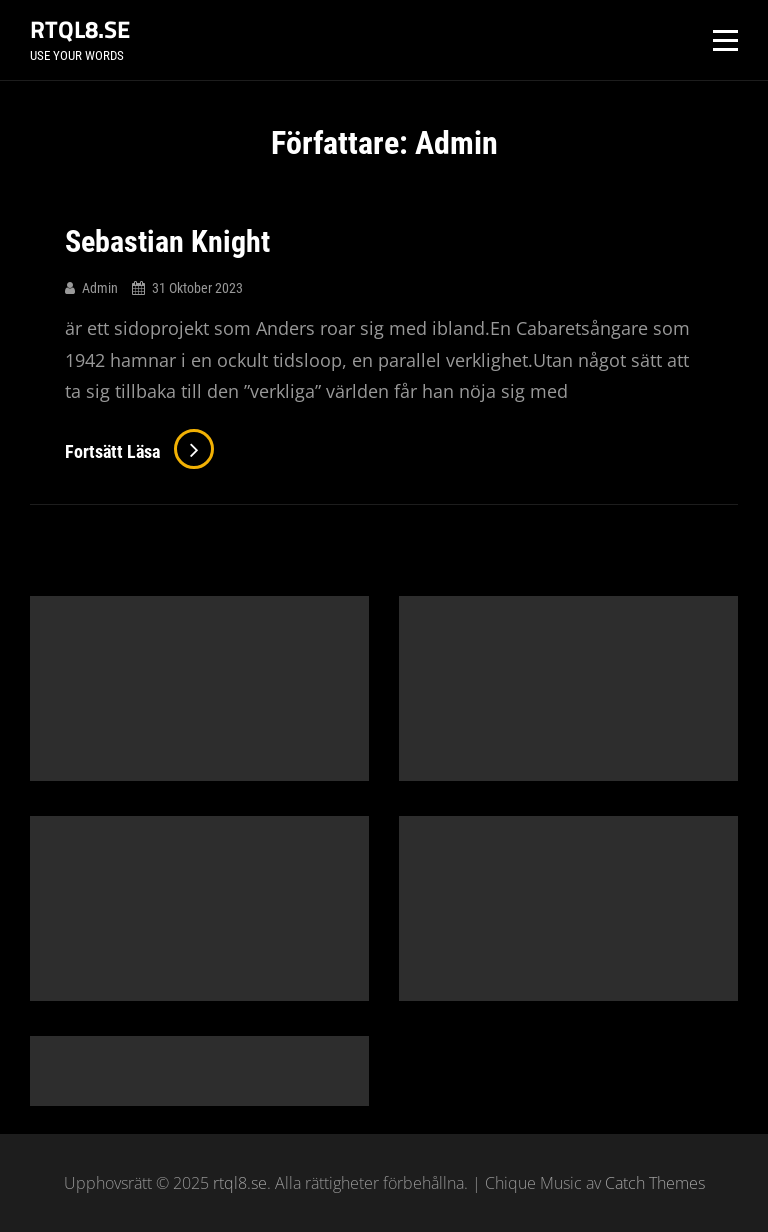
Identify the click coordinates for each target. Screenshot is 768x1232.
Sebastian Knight (167, 241)
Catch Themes (655, 1183)
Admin (100, 288)
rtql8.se (80, 29)
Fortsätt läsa (139, 451)
